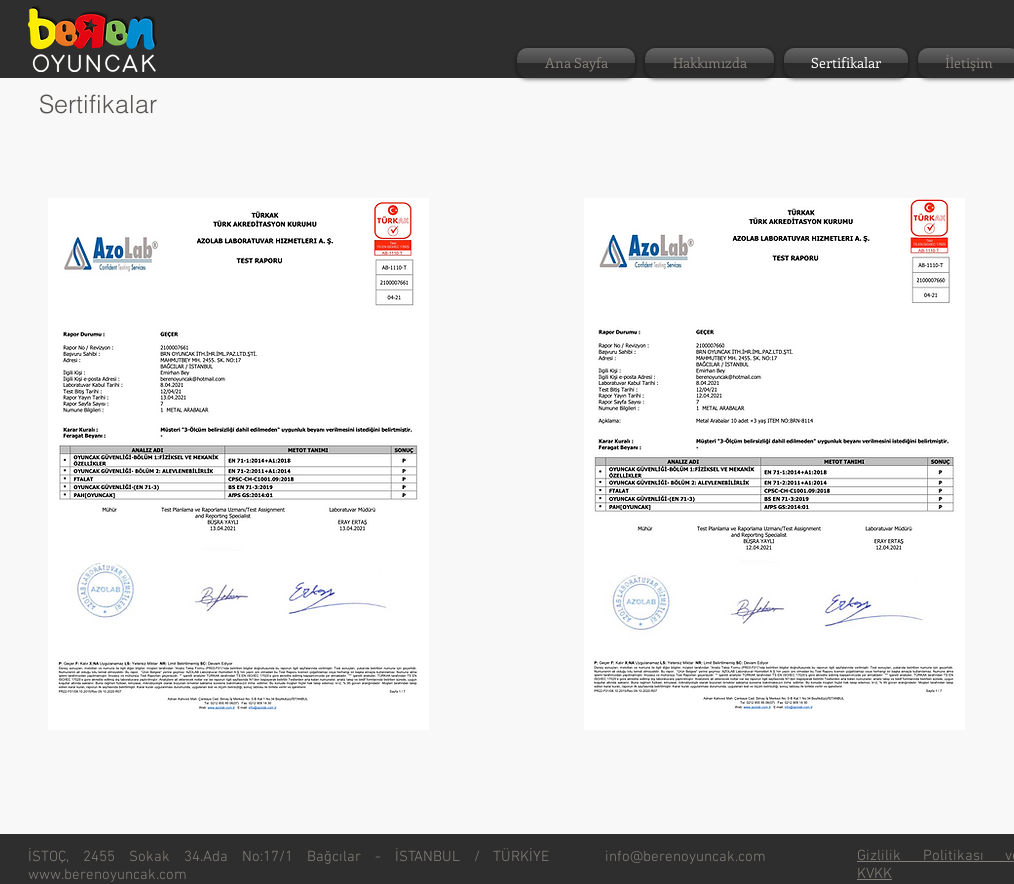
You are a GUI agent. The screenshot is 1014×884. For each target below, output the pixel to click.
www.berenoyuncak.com (107, 875)
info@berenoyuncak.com (685, 857)
